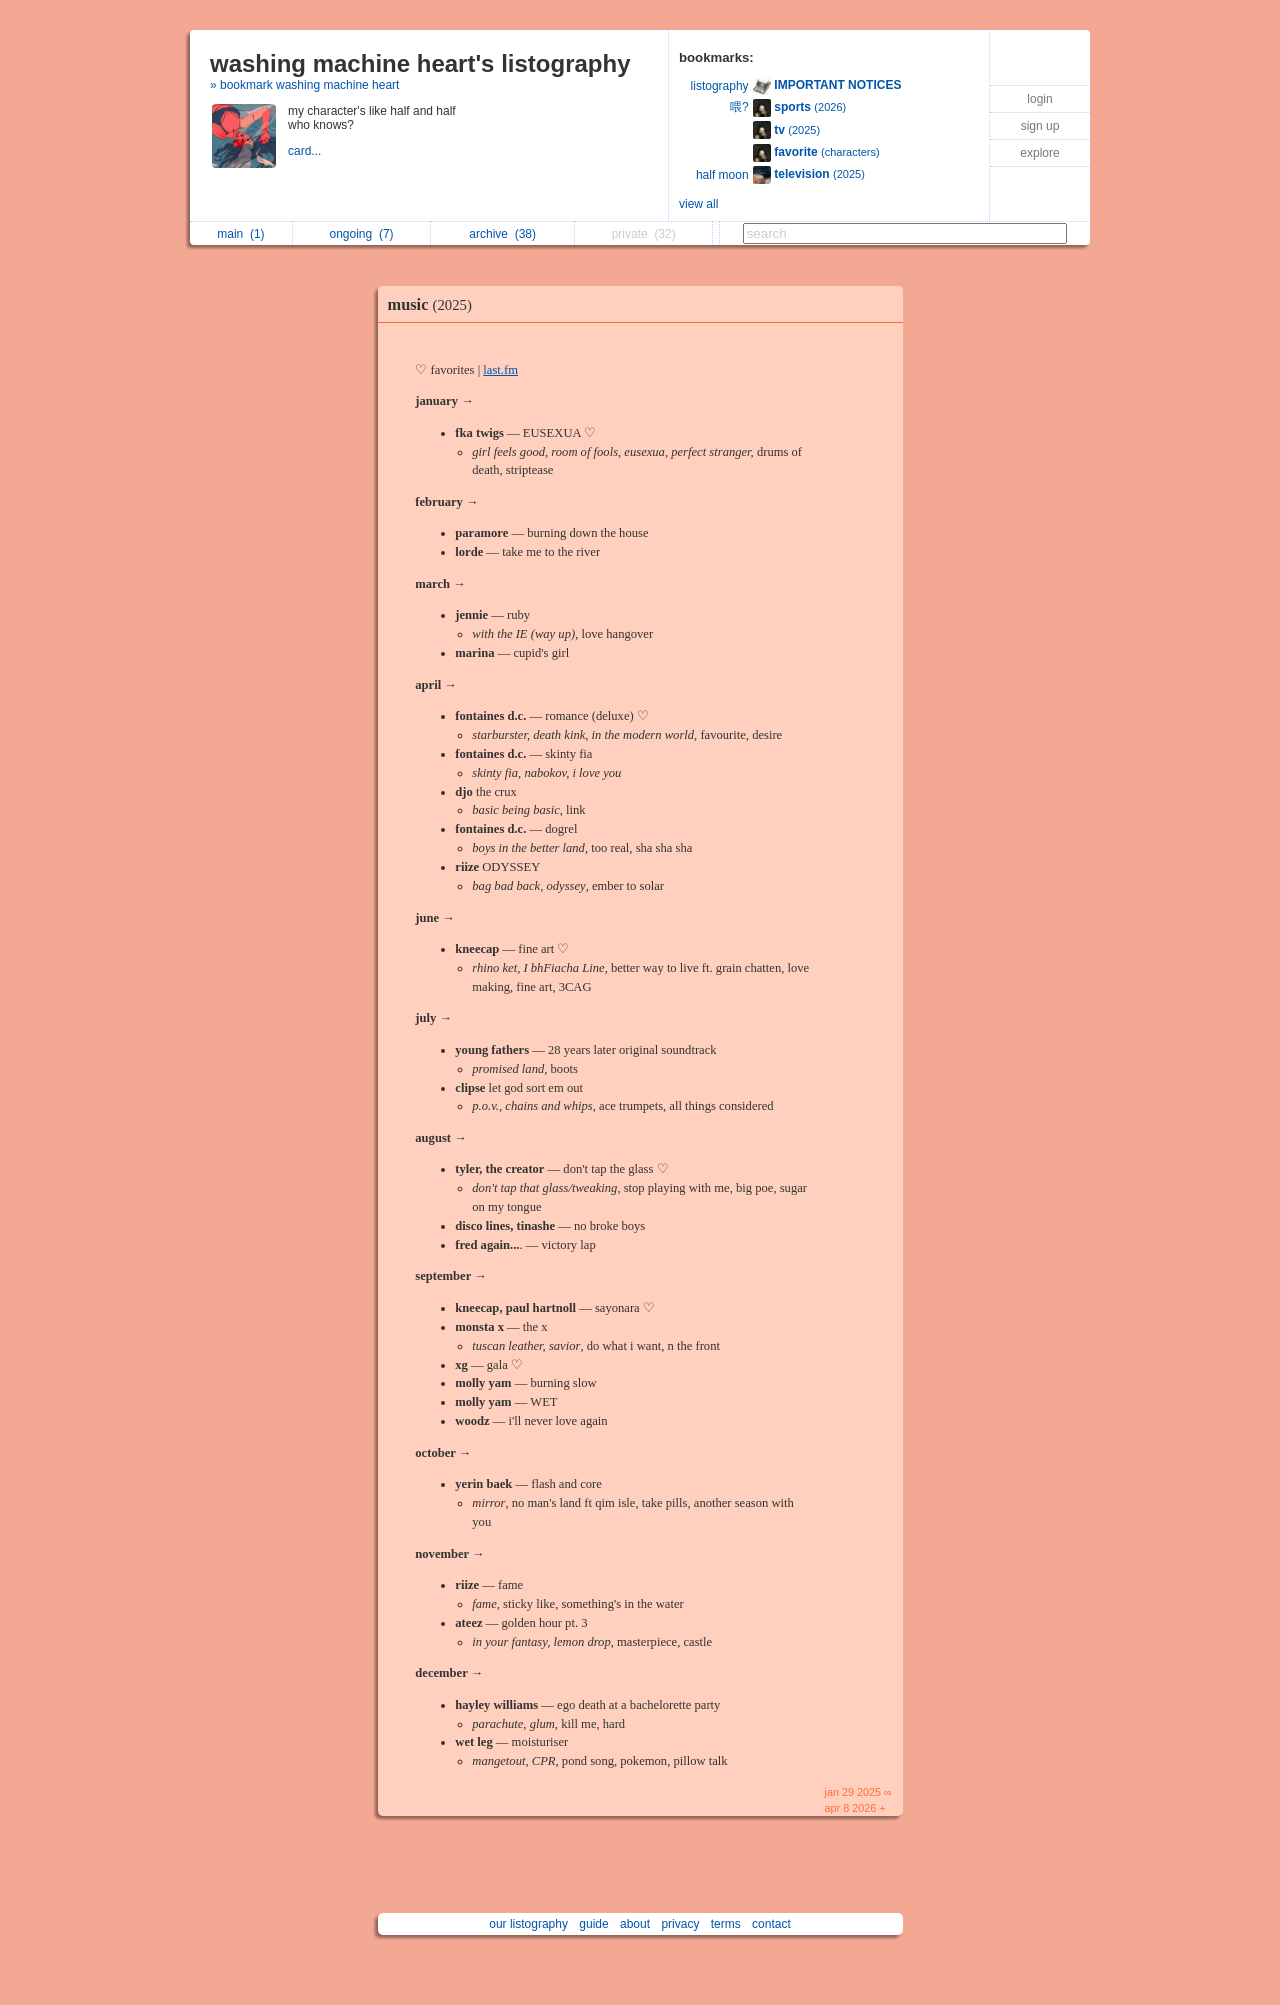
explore (1039, 153)
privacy (680, 1924)
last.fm (500, 370)
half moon (722, 175)
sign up (1040, 126)
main (240, 234)
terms (726, 1924)
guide (593, 1924)
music (435, 304)
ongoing (362, 234)
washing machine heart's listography (420, 63)
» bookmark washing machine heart (304, 85)
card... (306, 151)
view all (698, 204)
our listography (528, 1924)
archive (502, 234)
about (635, 1924)
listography (720, 86)
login (1039, 99)
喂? (739, 107)
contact (771, 1924)
